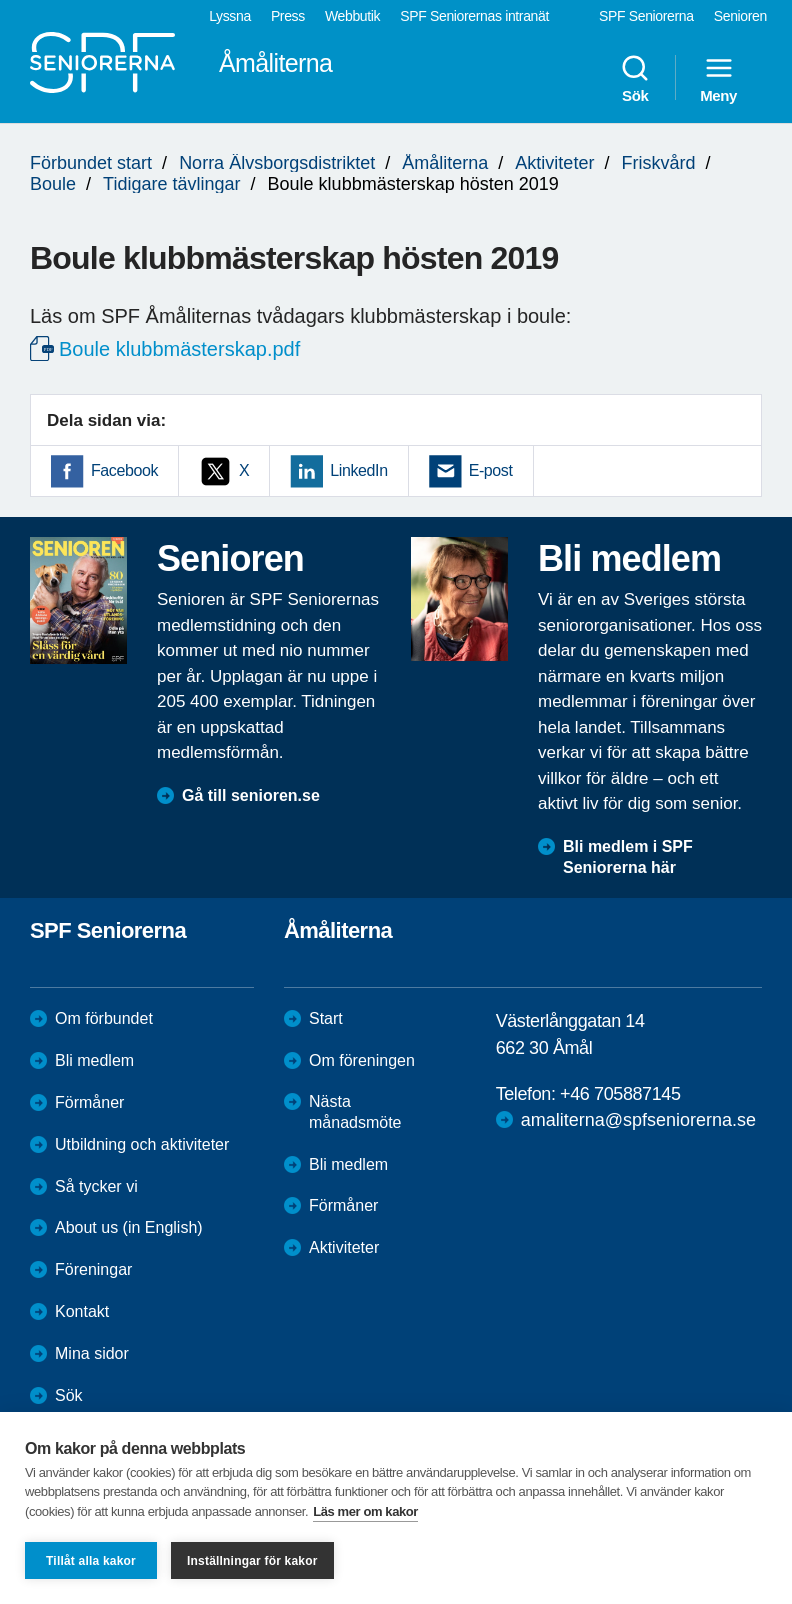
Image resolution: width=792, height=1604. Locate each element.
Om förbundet (104, 1018)
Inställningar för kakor (252, 1561)
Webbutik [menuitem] (352, 16)
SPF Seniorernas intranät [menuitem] (474, 16)
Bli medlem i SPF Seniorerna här (628, 857)
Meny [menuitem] (718, 78)
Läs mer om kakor (365, 1511)
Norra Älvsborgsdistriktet (277, 163)
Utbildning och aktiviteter (142, 1144)
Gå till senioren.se (251, 795)
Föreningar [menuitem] (93, 1269)
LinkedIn (358, 470)
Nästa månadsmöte (355, 1112)
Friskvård (658, 163)
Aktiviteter (554, 163)
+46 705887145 (620, 1094)
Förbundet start (91, 163)
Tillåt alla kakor (91, 1561)
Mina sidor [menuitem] (92, 1353)
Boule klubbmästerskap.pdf (179, 349)
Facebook (124, 470)
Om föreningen (362, 1060)
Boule (53, 184)
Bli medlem (94, 1060)
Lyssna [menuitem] (230, 16)
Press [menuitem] (288, 16)
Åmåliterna (445, 163)
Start (326, 1018)
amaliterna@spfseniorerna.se (638, 1120)
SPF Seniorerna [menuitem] (646, 16)
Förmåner (89, 1102)
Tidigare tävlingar (171, 184)
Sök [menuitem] (635, 78)
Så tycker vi (96, 1186)
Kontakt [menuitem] (82, 1311)
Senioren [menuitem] (740, 16)
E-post (491, 470)
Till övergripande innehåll (0, 0)
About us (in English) (129, 1227)
